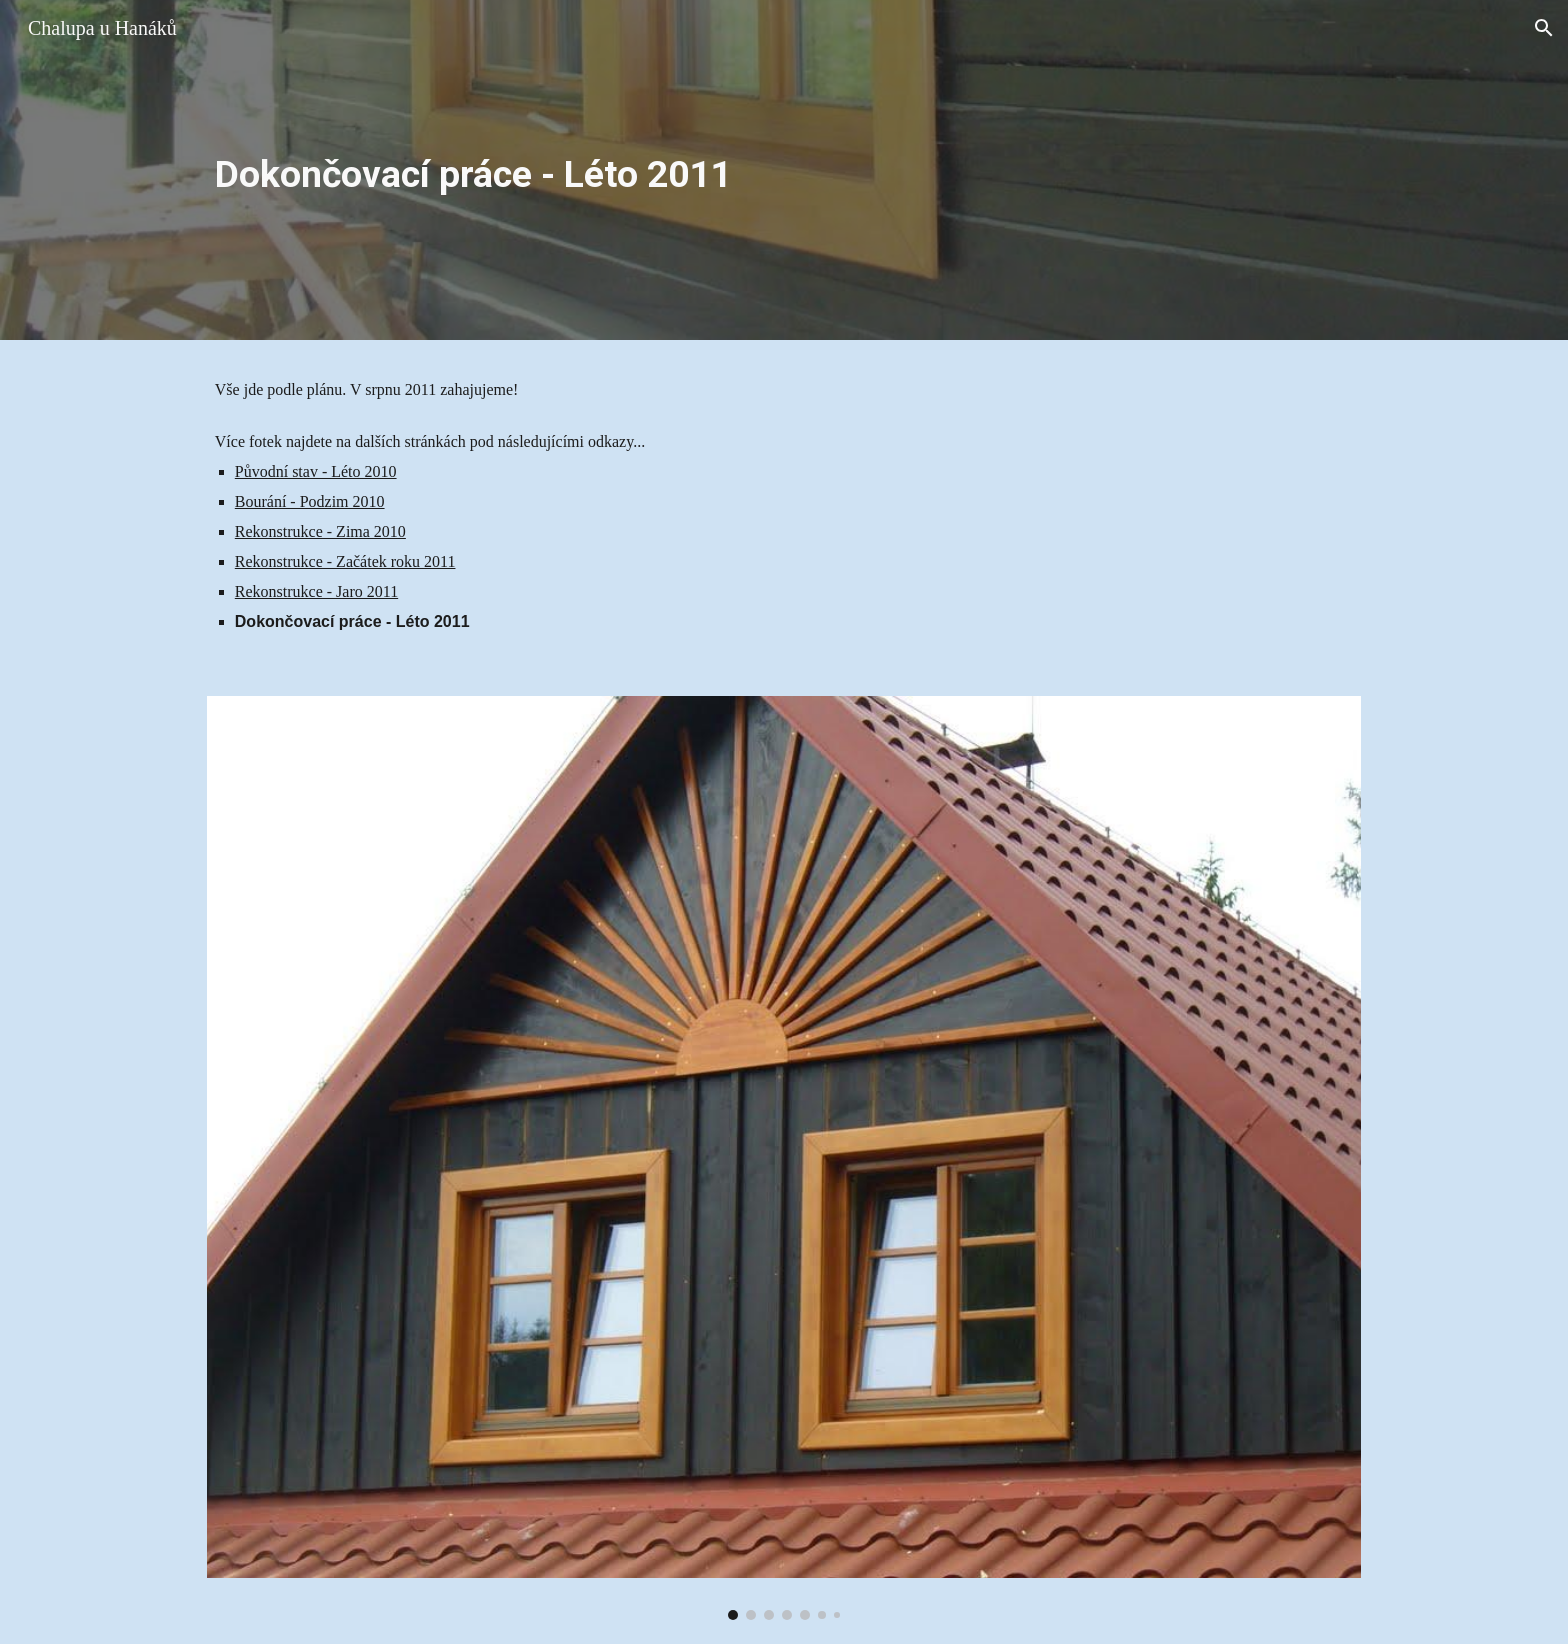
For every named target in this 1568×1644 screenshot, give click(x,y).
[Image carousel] (784, 1158)
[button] (1544, 28)
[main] (784, 170)
